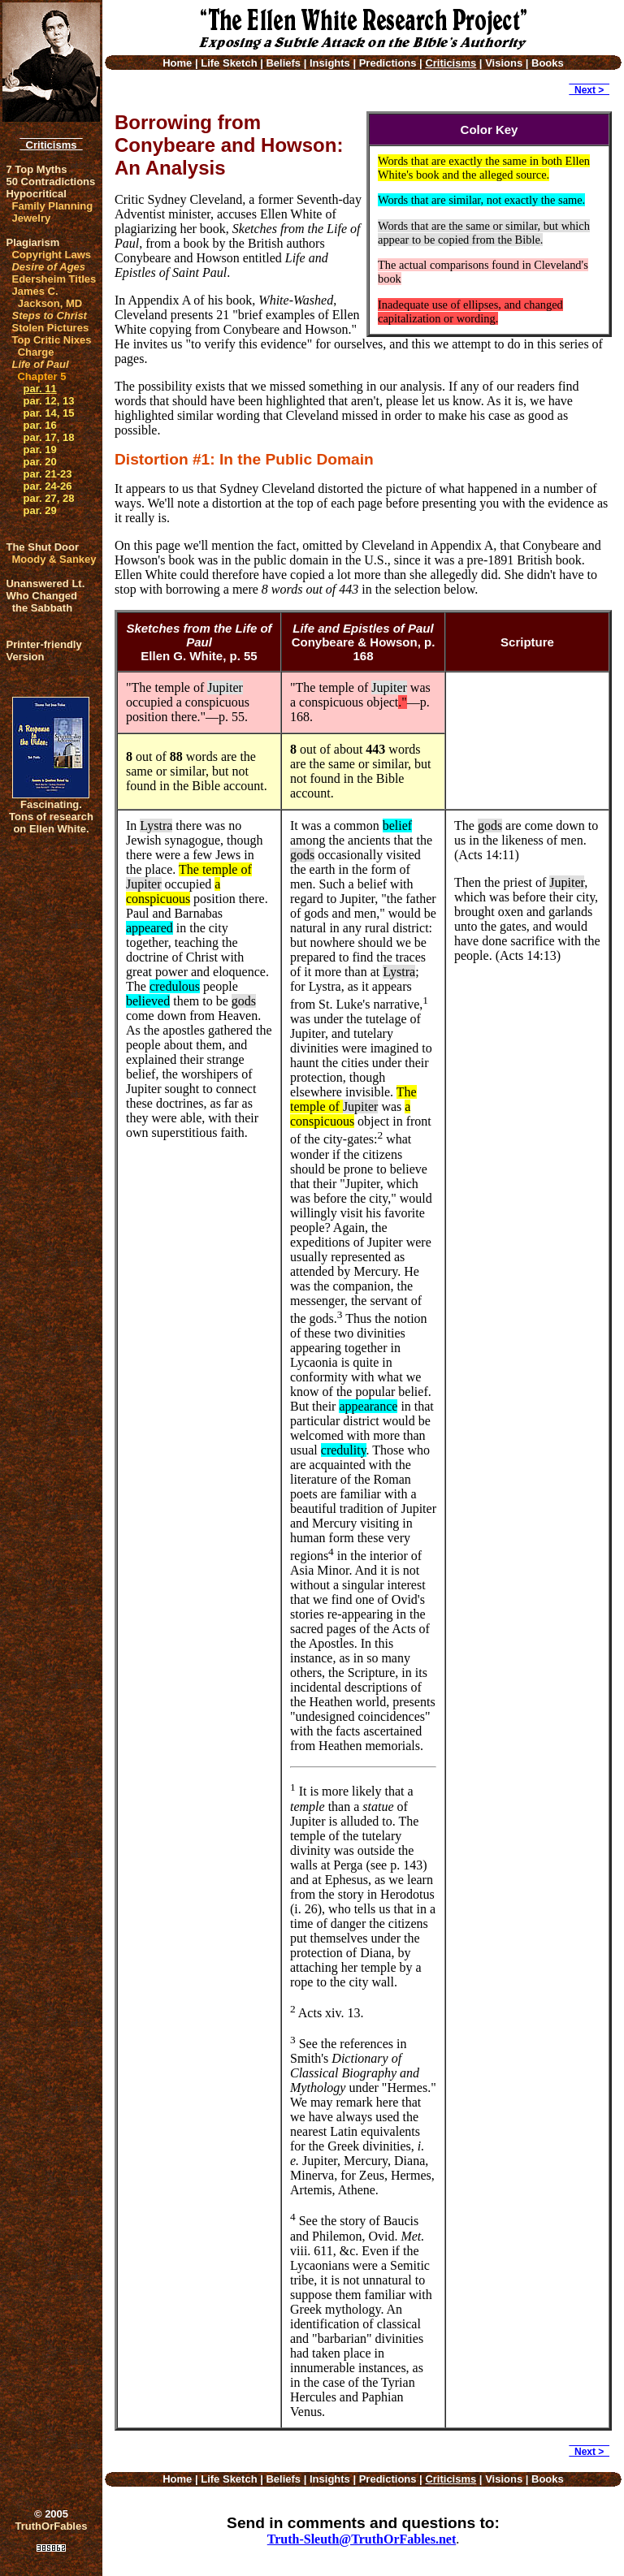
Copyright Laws (51, 255)
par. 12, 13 (48, 401)
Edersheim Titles (53, 279)
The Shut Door (42, 547)
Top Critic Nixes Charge (51, 346)
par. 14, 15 (48, 413)
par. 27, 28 (48, 498)
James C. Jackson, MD (46, 297)
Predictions (388, 63)
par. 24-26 (47, 486)
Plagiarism (32, 242)
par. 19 (39, 449)
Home (177, 63)
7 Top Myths (36, 169)
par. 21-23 (47, 474)
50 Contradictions (50, 181)
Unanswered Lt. (45, 583)
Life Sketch (229, 63)
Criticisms (51, 145)
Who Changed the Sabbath (41, 602)
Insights (330, 63)
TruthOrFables (51, 2526)
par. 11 (39, 389)
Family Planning (52, 206)
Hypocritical (36, 194)
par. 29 (39, 510)
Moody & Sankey (53, 559)
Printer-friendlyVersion (43, 650)
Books (547, 63)
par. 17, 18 (48, 437)
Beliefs (283, 63)
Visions (503, 63)
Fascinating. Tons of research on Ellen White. (51, 816)
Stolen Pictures (50, 328)
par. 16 (39, 425)
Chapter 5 (41, 376)
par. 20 (39, 462)
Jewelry (30, 218)
